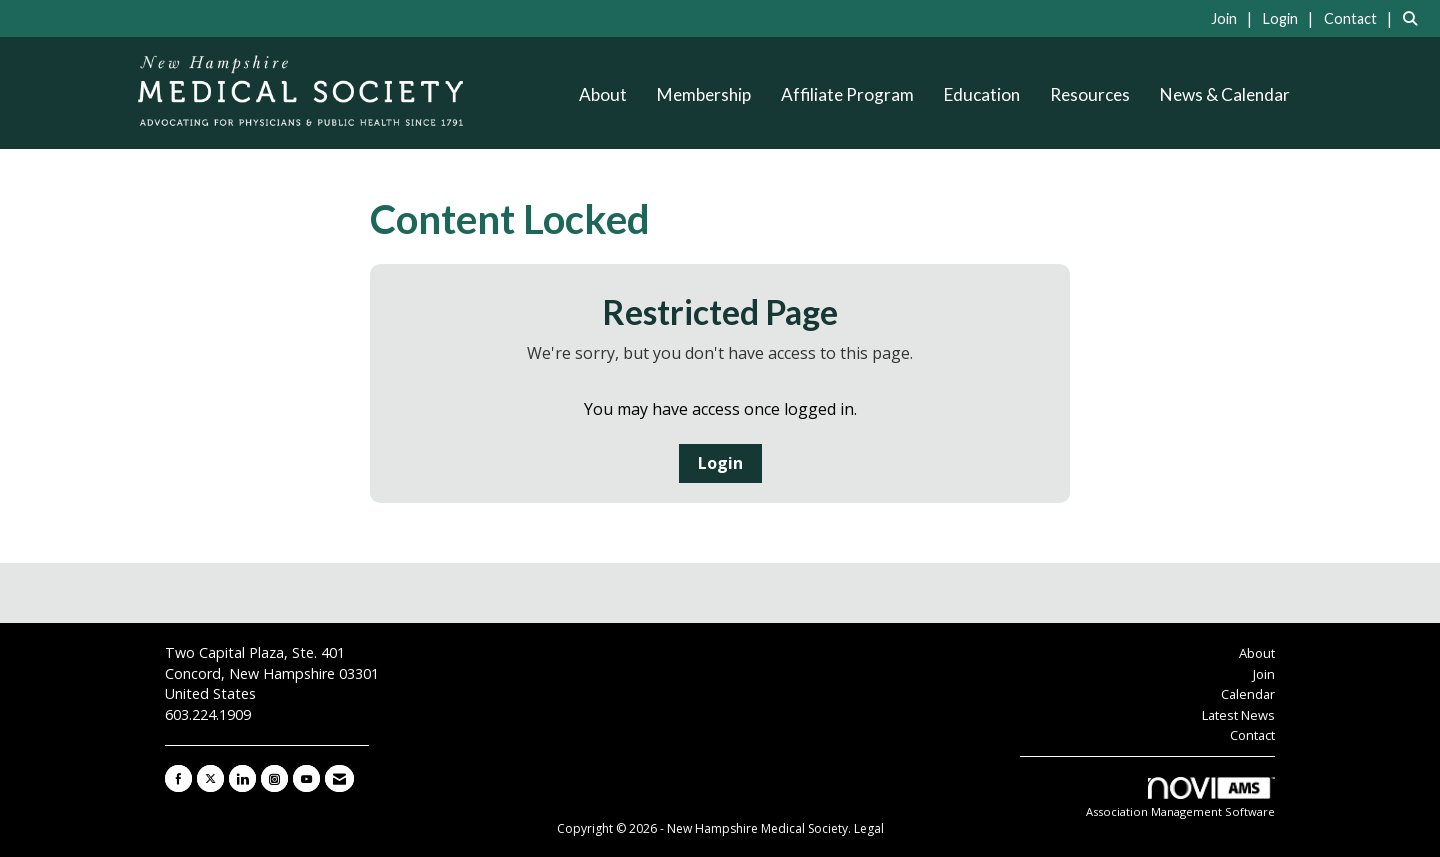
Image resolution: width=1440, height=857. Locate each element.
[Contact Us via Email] (339, 778)
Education (982, 94)
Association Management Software (1180, 798)
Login (720, 463)
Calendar (1248, 694)
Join (1264, 674)
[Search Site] (1414, 18)
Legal (869, 828)
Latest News (1238, 715)
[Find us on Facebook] (178, 778)
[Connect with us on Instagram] (274, 778)
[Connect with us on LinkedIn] (242, 778)
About (603, 94)
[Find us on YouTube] (306, 778)
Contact (1252, 735)
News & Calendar (1225, 94)
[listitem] (1235, 18)
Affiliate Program (847, 94)
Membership (704, 94)
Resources (1090, 94)
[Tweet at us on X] (210, 778)
